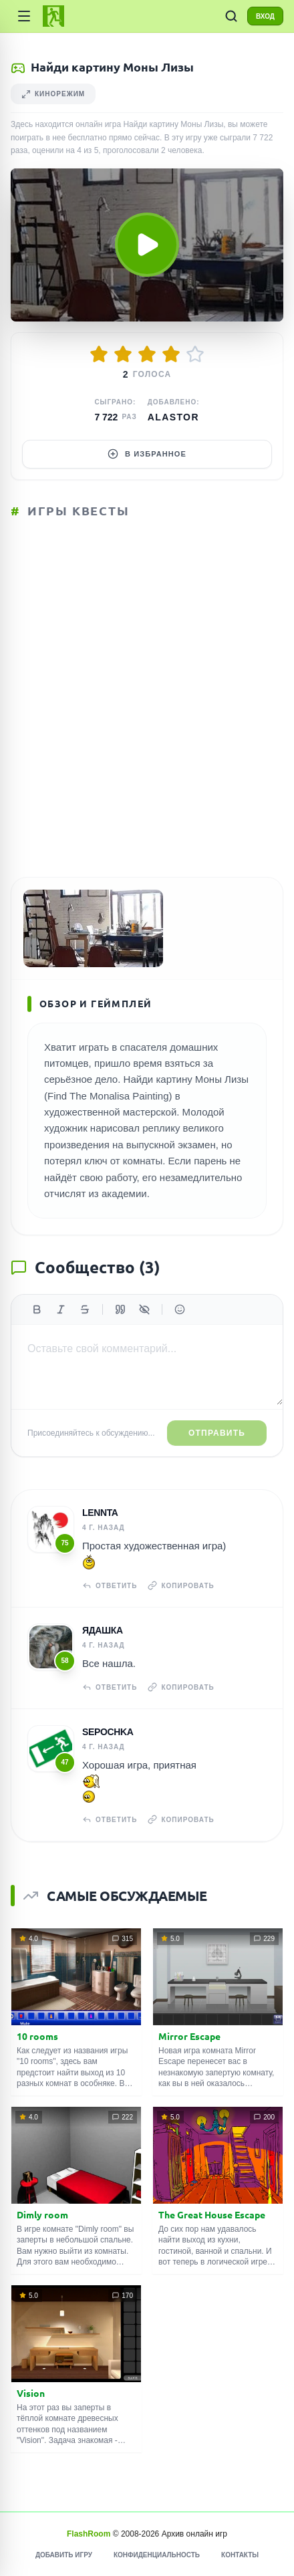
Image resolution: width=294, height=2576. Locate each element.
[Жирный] (36, 1309)
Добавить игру (63, 2555)
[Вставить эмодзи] (179, 1309)
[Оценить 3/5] (147, 354)
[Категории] (24, 16)
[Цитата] (120, 1309)
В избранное (147, 453)
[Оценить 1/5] (99, 354)
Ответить (109, 1585)
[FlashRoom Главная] (53, 16)
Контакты (240, 2555)
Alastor (173, 417)
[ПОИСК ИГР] (231, 16)
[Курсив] (60, 1309)
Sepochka (108, 1731)
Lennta (100, 1512)
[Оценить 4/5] (171, 354)
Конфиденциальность (157, 2555)
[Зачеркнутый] (85, 1309)
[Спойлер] (144, 1309)
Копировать (181, 1585)
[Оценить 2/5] (123, 354)
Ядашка (102, 1630)
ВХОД (265, 16)
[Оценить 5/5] (195, 354)
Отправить (216, 1433)
